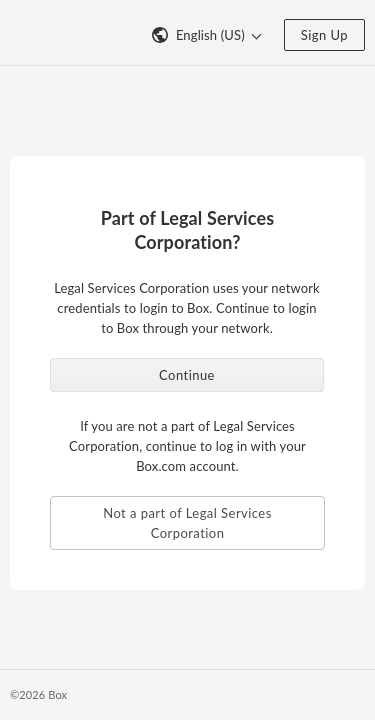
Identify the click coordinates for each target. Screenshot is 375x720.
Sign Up (324, 35)
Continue (187, 375)
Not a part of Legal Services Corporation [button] (187, 523)
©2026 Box (38, 694)
